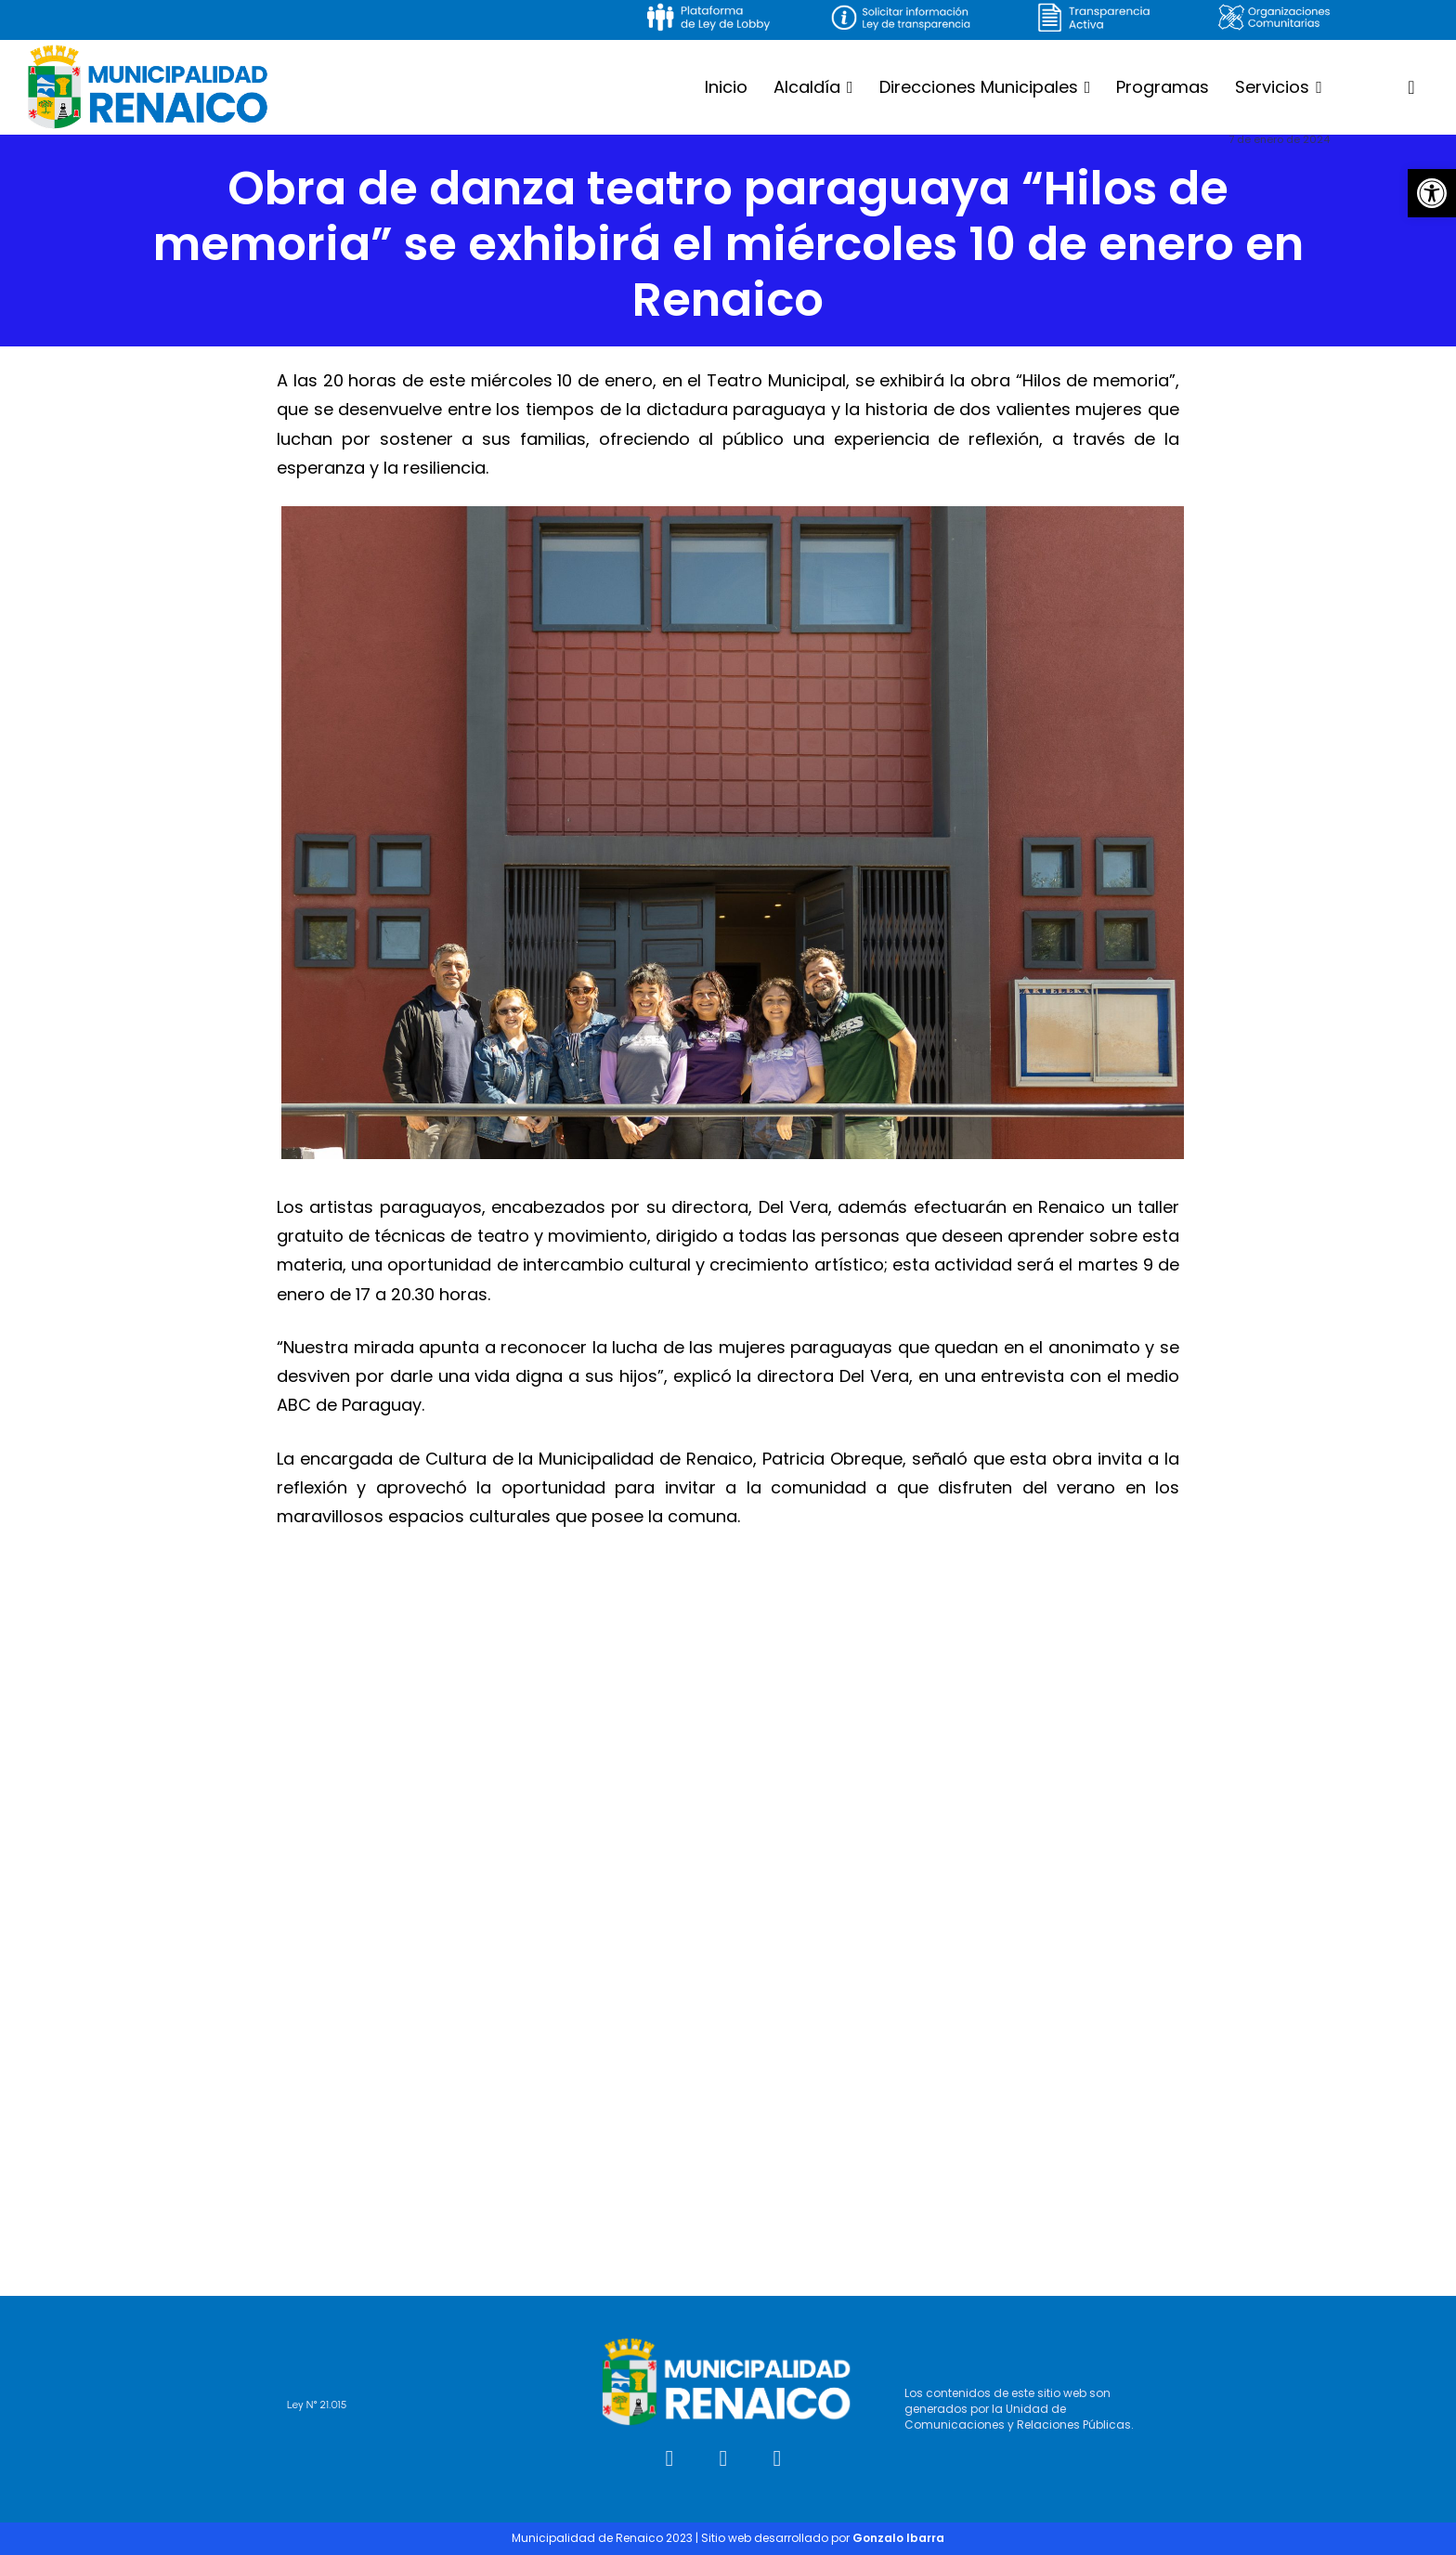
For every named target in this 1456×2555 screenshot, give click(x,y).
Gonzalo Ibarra (898, 2538)
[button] (1432, 193)
